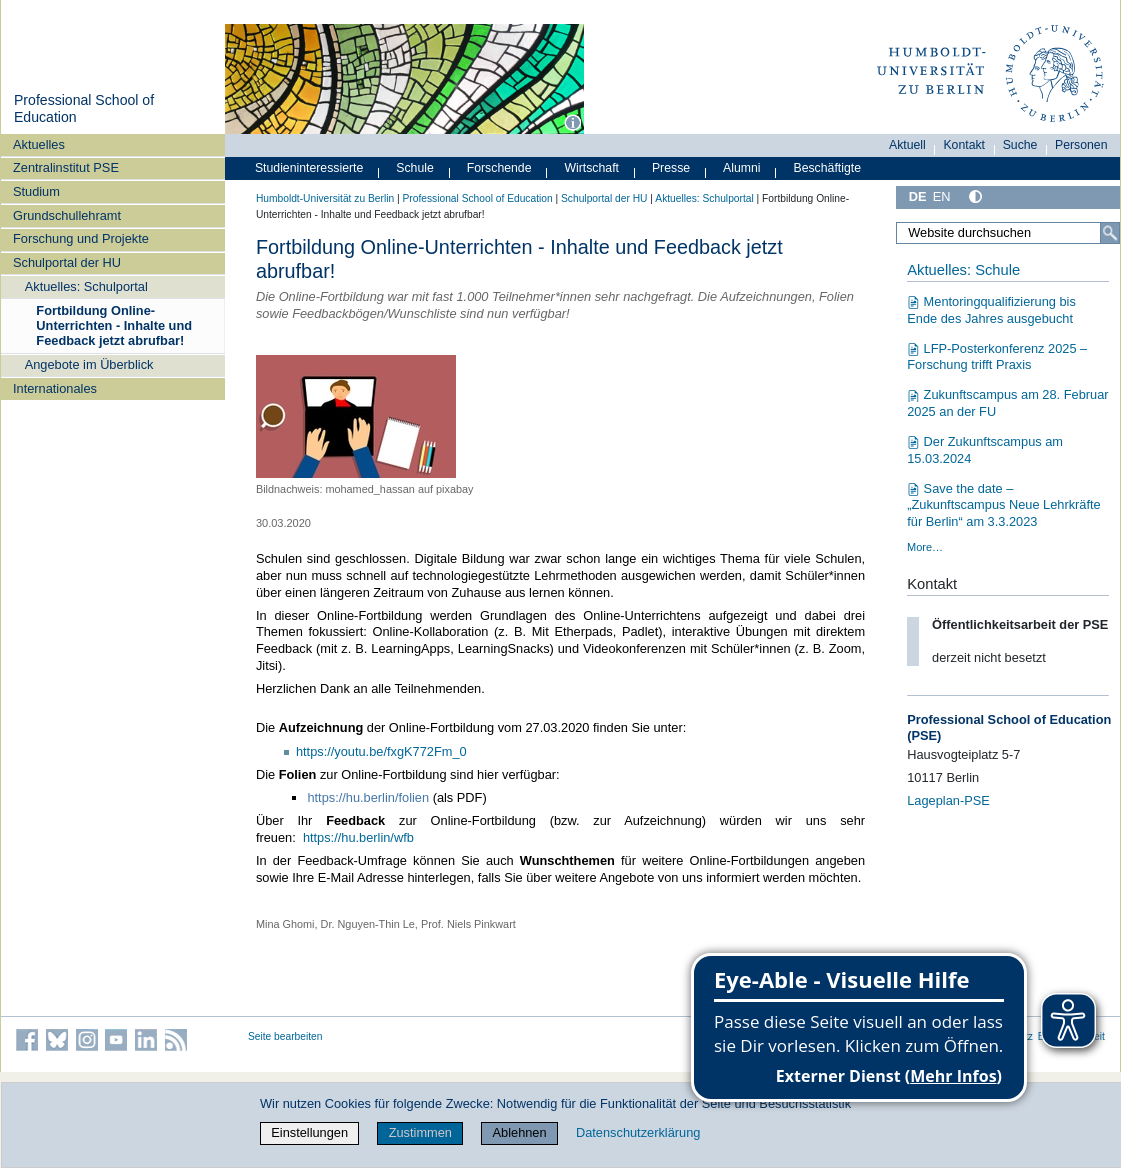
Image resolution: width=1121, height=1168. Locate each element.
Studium (36, 191)
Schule (415, 168)
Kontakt (964, 145)
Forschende (499, 168)
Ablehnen (520, 1132)
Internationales (55, 388)
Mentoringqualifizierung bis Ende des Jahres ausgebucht (991, 310)
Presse (671, 168)
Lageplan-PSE (948, 800)
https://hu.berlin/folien (369, 797)
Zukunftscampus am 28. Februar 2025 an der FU (1007, 403)
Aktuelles (39, 144)
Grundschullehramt (67, 215)
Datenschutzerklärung (638, 1132)
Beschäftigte (827, 168)
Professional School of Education (477, 198)
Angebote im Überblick (89, 364)
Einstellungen (309, 1132)
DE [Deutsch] (918, 196)
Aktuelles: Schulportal (86, 286)
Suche (1020, 145)
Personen (1081, 145)
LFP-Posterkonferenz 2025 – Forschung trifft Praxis (997, 357)
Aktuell (907, 145)
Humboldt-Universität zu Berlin (325, 198)
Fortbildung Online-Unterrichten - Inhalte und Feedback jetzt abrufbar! (114, 326)
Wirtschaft (591, 168)
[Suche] (1110, 233)
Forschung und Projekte (81, 238)
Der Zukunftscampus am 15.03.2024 (985, 450)
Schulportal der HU (67, 262)
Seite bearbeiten (285, 1036)
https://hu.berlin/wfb (358, 837)
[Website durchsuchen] (1008, 233)
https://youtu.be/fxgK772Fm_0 (381, 751)
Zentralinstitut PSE (66, 167)
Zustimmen (420, 1132)
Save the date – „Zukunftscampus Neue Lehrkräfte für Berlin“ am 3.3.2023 (1003, 505)
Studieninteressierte (309, 168)
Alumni (742, 168)
